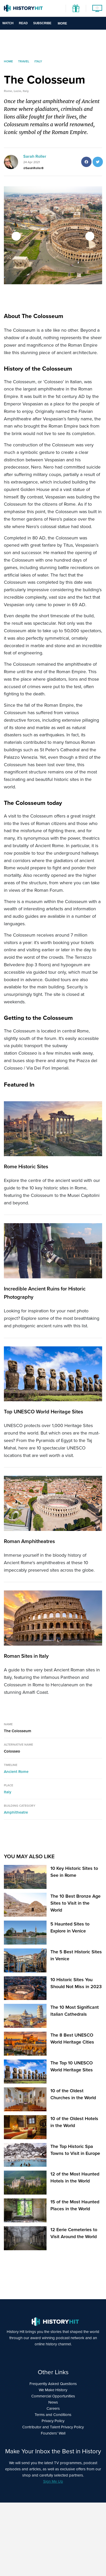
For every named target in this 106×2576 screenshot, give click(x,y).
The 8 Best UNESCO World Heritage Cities (72, 2038)
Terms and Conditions (53, 2414)
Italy (7, 1792)
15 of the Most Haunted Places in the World (74, 2205)
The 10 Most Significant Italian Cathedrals (74, 2011)
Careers (53, 2408)
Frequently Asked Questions (53, 2384)
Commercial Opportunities (53, 2396)
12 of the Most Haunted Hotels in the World (74, 2177)
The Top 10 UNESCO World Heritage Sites (71, 2066)
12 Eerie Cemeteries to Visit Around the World (73, 2233)
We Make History (53, 2390)
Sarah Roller (34, 156)
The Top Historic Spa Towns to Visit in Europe (75, 2150)
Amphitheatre (16, 1812)
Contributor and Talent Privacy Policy (53, 2427)
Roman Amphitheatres (29, 1541)
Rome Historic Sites (26, 1166)
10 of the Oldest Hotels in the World (74, 2122)
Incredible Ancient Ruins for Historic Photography (45, 1293)
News (53, 2402)
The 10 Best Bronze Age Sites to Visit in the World (75, 1903)
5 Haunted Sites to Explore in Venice (69, 1927)
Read (23, 23)
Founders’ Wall (53, 2433)
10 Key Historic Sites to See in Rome (74, 1872)
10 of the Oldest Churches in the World (73, 2094)
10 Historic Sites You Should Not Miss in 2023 (76, 1983)
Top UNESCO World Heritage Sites (43, 1411)
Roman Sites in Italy (26, 1656)
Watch (7, 23)
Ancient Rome (16, 1771)
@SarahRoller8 (33, 168)
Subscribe (42, 23)
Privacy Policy (53, 2421)
